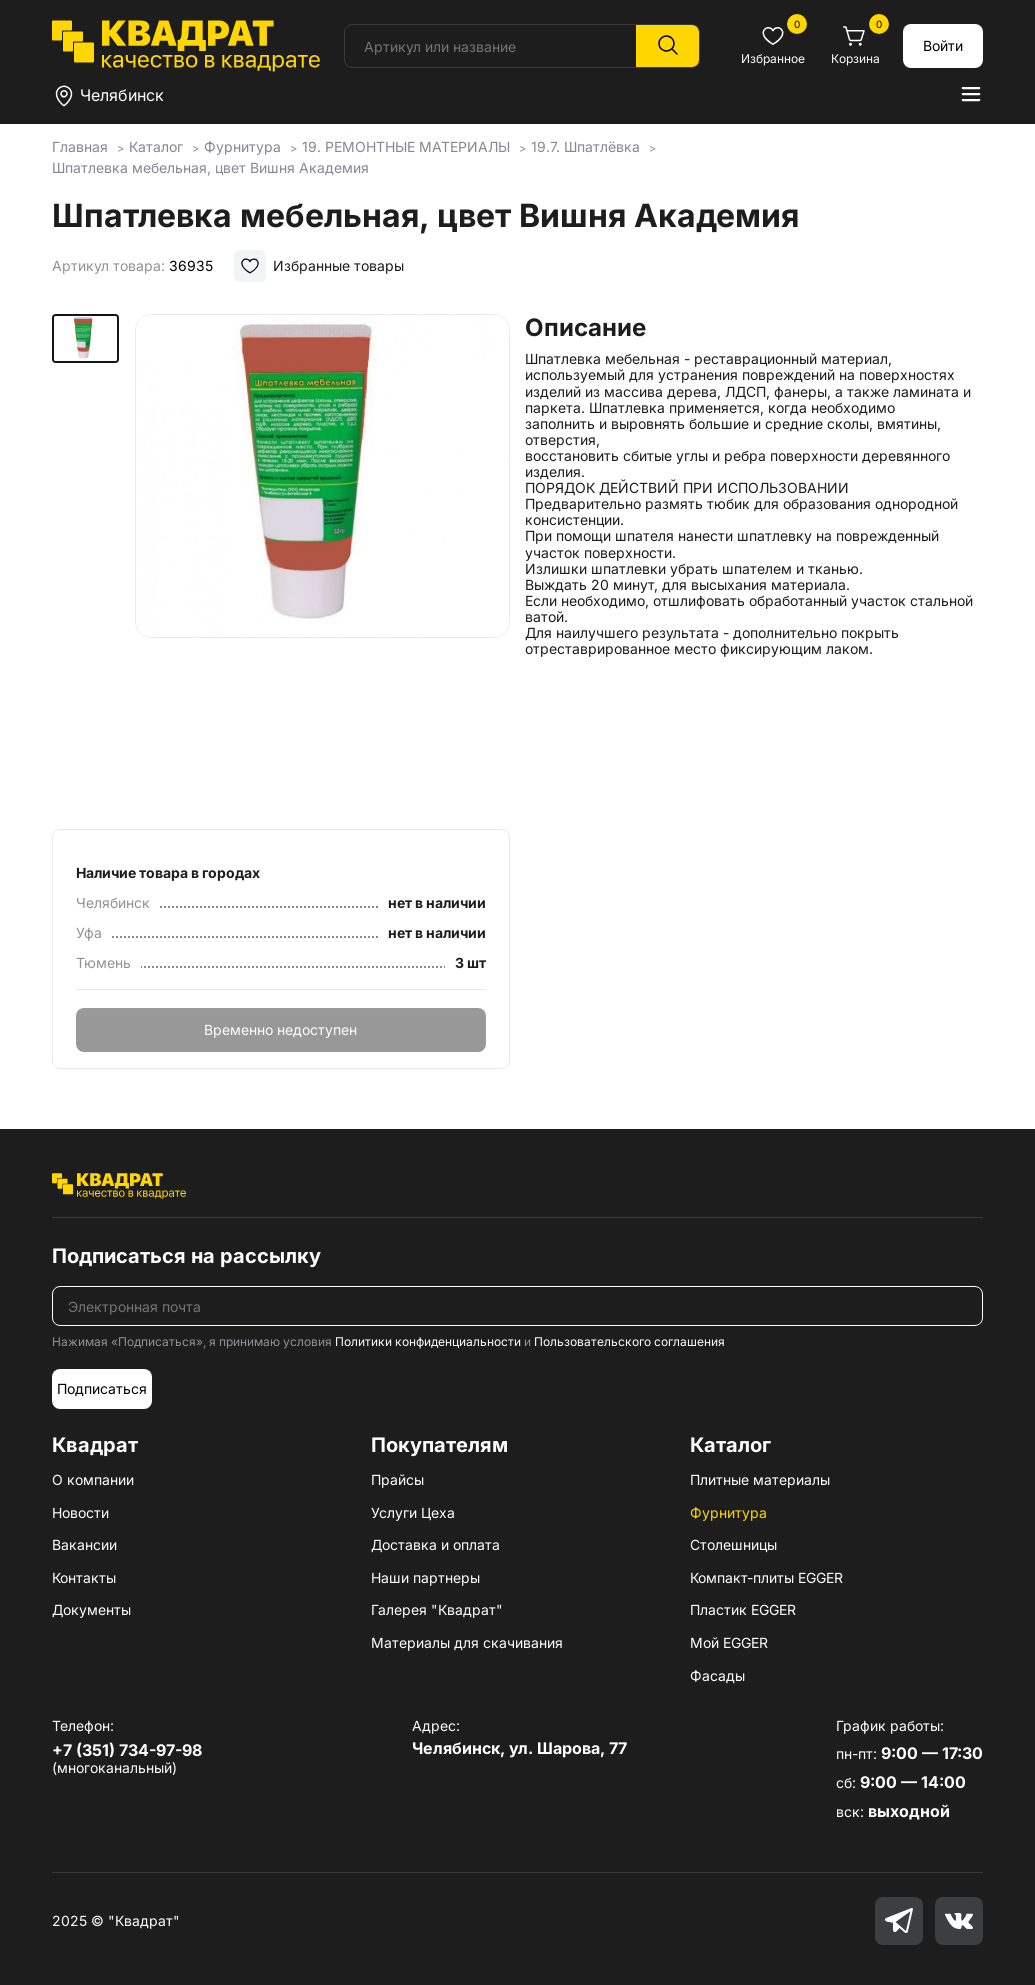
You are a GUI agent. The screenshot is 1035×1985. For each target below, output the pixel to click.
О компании (93, 1479)
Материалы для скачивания (467, 1642)
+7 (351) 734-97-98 (127, 1750)
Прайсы (397, 1479)
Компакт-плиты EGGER (766, 1577)
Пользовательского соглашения (629, 1341)
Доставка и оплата (435, 1544)
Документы (91, 1609)
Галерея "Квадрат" (437, 1609)
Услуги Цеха (413, 1512)
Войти (943, 45)
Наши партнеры (425, 1577)
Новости (80, 1512)
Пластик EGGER (743, 1609)
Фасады (717, 1675)
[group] (322, 565)
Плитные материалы (760, 1479)
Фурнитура (728, 1512)
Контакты (84, 1577)
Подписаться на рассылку (186, 1256)
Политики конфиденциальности (428, 1341)
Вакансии (84, 1544)
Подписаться (102, 1388)
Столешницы (733, 1544)
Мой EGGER (729, 1642)
